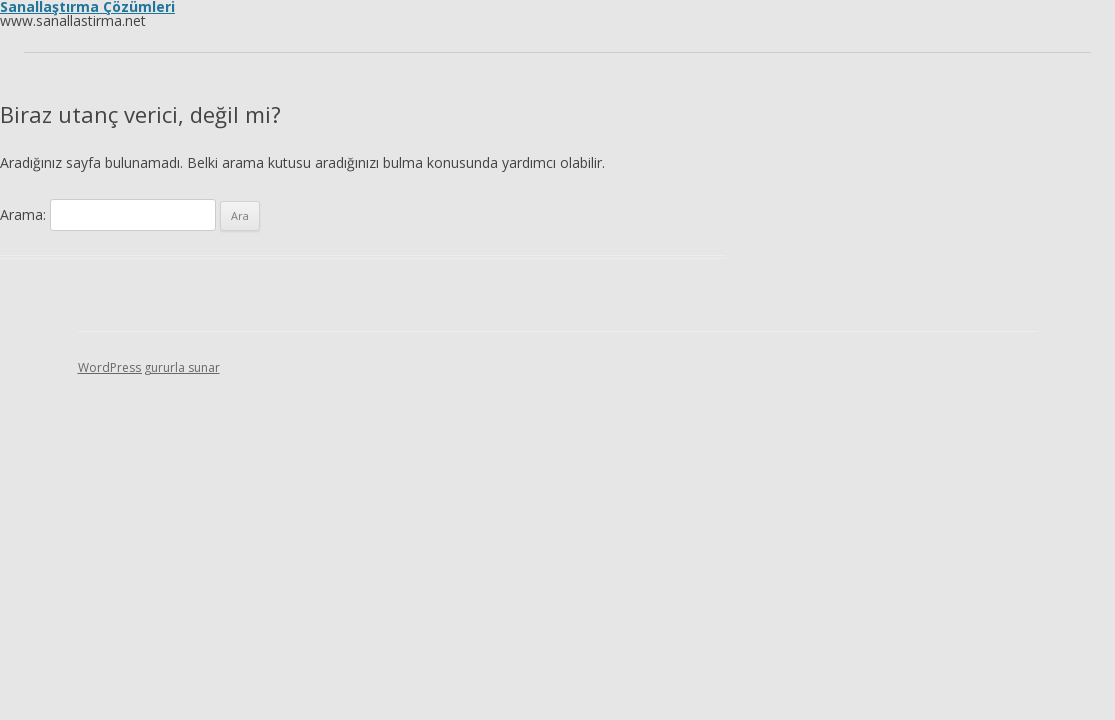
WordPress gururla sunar (149, 367)
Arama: (23, 214)
